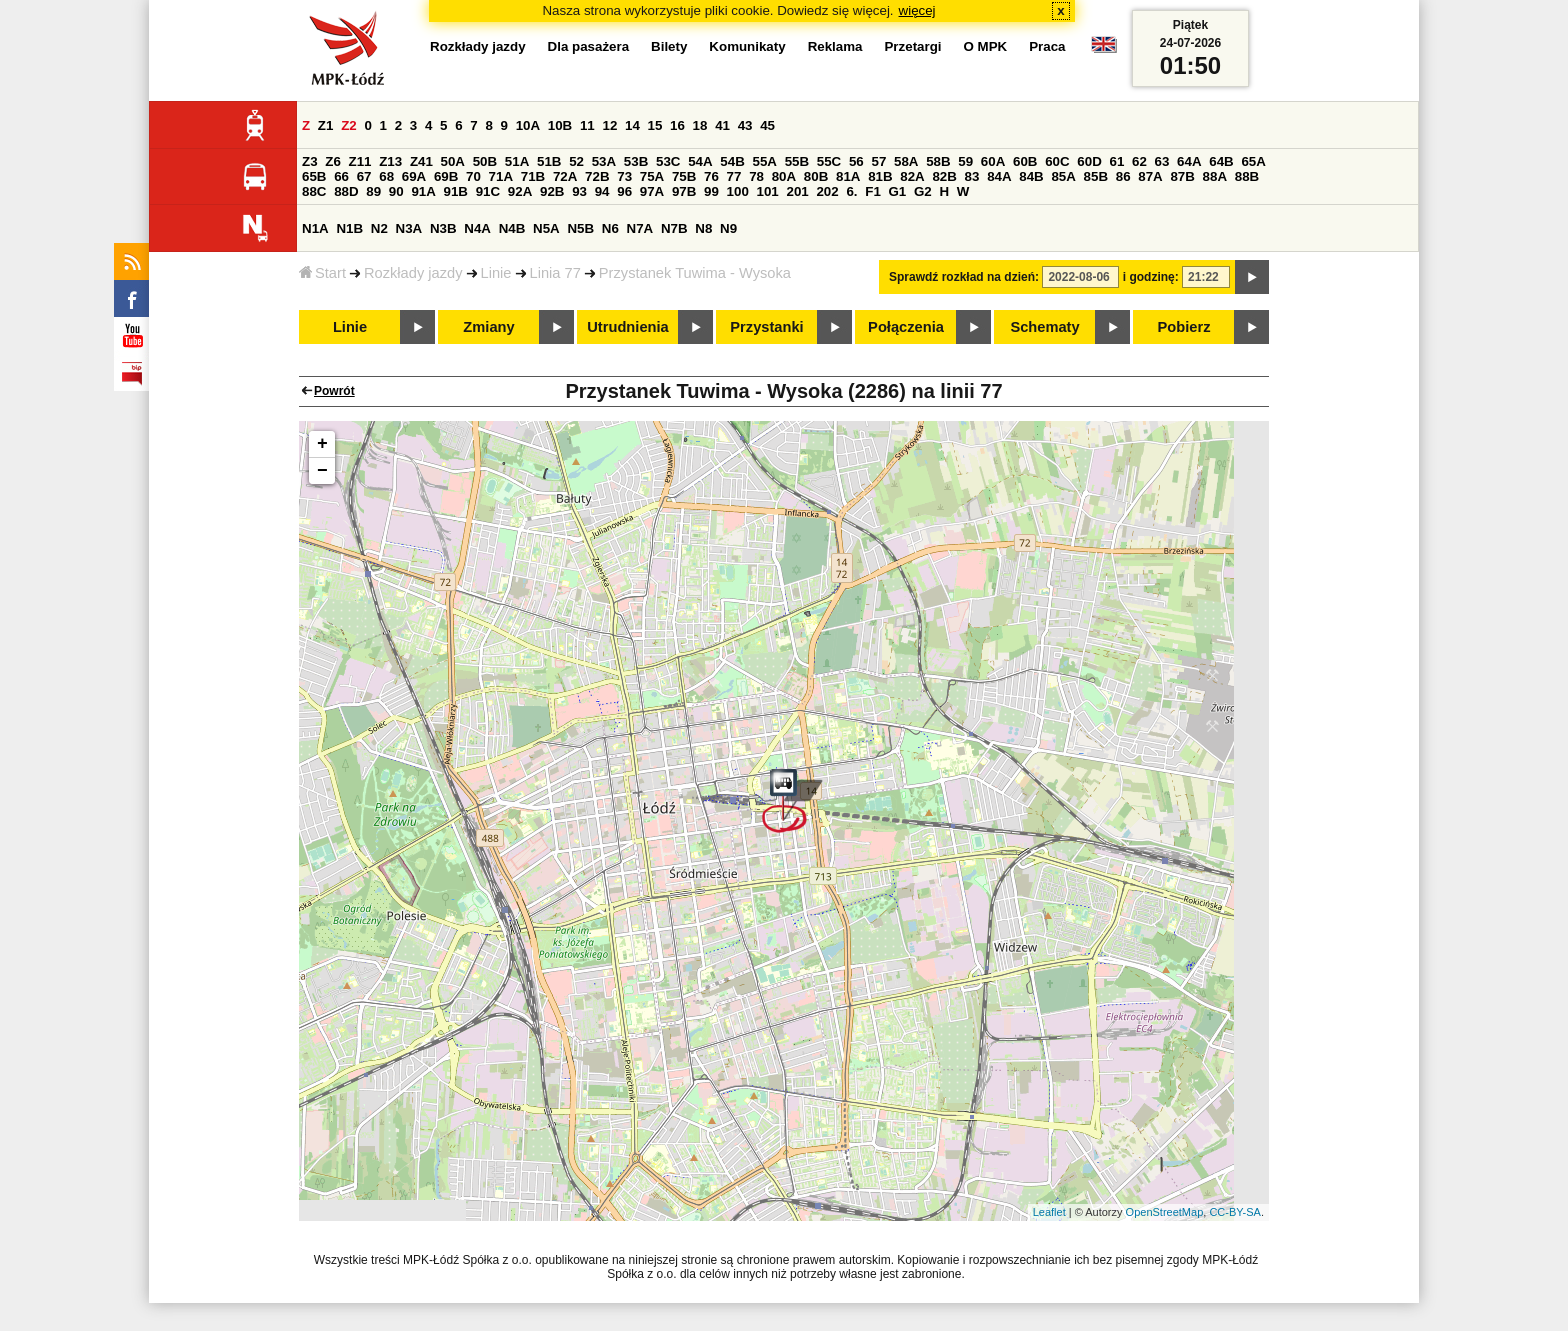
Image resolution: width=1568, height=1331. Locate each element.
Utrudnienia (627, 327)
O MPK (986, 46)
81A (848, 176)
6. (851, 191)
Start (322, 273)
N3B (443, 228)
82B (944, 176)
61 (1116, 161)
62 (1139, 161)
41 (722, 125)
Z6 (333, 161)
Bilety (669, 46)
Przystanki (766, 327)
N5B (580, 228)
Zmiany (488, 327)
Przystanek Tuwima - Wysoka (695, 273)
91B (456, 191)
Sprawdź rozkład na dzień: (964, 277)
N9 (728, 228)
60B (1025, 161)
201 (798, 191)
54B (732, 161)
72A (565, 176)
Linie (496, 273)
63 (1162, 161)
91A (423, 191)
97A (652, 191)
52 (576, 161)
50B (485, 161)
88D (346, 191)
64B (1221, 161)
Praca (1047, 46)
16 (677, 125)
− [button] (322, 471)
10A (528, 125)
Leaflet (1049, 1212)
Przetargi (912, 46)
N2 (379, 228)
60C (1057, 161)
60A (993, 161)
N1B (349, 228)
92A (520, 191)
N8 (703, 228)
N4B (512, 228)
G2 (923, 191)
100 (738, 191)
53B (636, 161)
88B (1247, 176)
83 (972, 176)
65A (1253, 161)
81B (880, 176)
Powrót (334, 391)
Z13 (390, 161)
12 (609, 125)
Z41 (421, 161)
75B (684, 176)
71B (533, 176)
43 (745, 125)
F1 (873, 191)
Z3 (310, 161)
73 (624, 176)
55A (764, 161)
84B (1031, 176)
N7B (674, 228)
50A (453, 161)
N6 (610, 228)
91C (488, 191)
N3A (409, 228)
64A (1189, 161)
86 (1123, 176)
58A (906, 161)
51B (549, 161)
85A (1063, 176)
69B (446, 176)
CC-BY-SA (1235, 1212)
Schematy (1044, 327)
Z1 (326, 125)
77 (734, 176)
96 (624, 191)
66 (341, 176)
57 (878, 161)
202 (827, 191)
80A (784, 176)
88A (1215, 176)
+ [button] (322, 444)
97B (684, 191)
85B (1096, 176)
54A (700, 161)
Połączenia (906, 327)
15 (655, 125)
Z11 (360, 161)
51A (517, 161)
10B (560, 125)
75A (652, 176)
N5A (546, 228)
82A (912, 176)
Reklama (835, 46)
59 (965, 161)
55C (829, 161)
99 (711, 191)
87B (1182, 176)
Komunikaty (747, 46)
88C (314, 191)
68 (386, 176)
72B (597, 176)
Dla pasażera (589, 46)
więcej (917, 10)
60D (1089, 161)
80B (816, 176)
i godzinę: (1151, 277)
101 (768, 191)
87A (1150, 176)
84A (999, 176)
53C (668, 161)
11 (587, 125)
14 (632, 125)
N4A (477, 228)
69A (414, 176)
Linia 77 (555, 273)
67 (364, 176)
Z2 (349, 125)
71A (501, 176)
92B (552, 191)
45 (767, 125)
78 (756, 176)
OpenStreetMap (1165, 1212)
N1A (315, 228)
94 (602, 191)
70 (473, 176)
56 (856, 161)
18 (700, 125)
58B (938, 161)
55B (797, 161)
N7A (640, 228)
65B (314, 176)
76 (711, 176)
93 (579, 191)
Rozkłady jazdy (413, 273)
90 (396, 191)
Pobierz (1184, 327)
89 (373, 191)
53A (604, 161)
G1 (898, 191)
